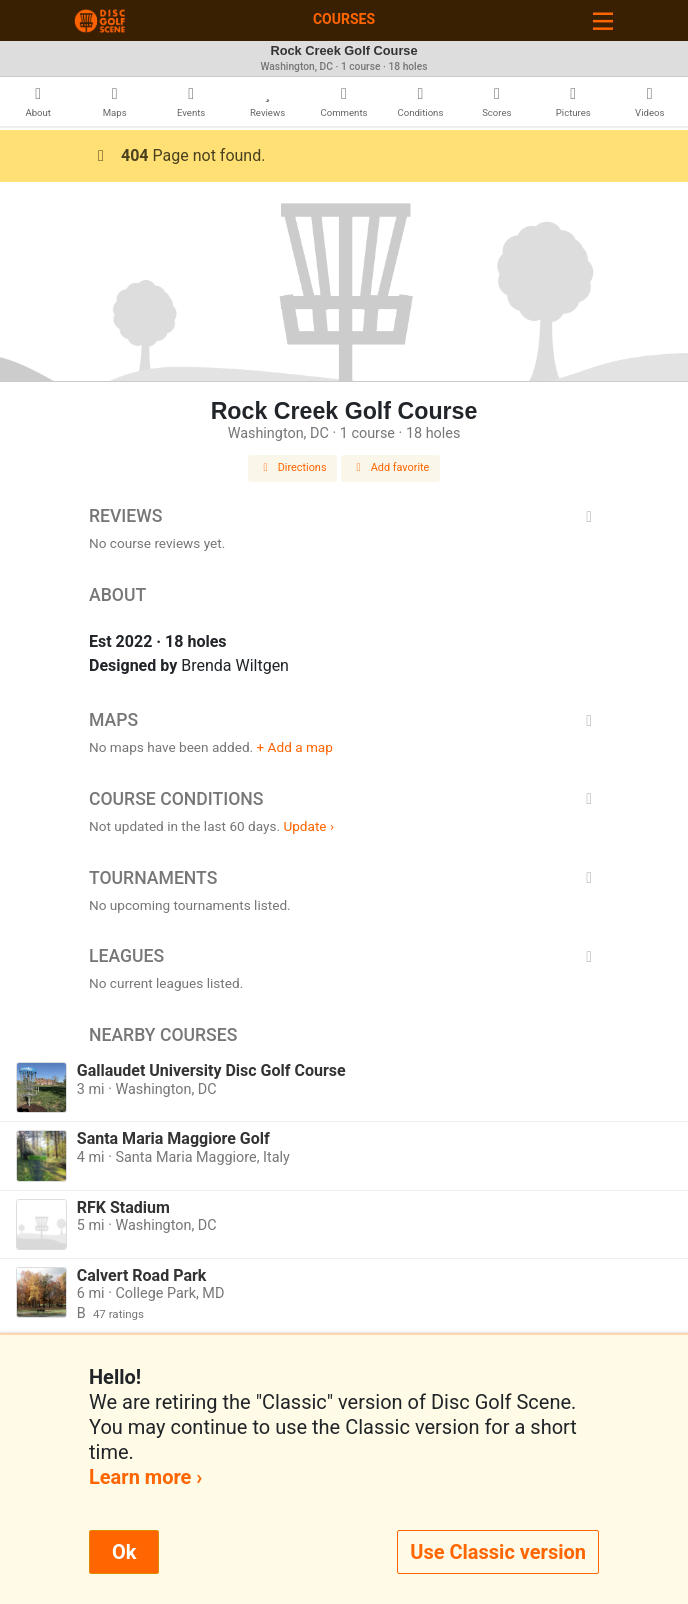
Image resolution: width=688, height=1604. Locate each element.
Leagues (344, 956)
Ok (124, 1552)
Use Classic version (498, 1552)
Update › (308, 826)
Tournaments (344, 878)
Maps (344, 720)
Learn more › (145, 1477)
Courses (344, 19)
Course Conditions (344, 799)
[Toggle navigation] (603, 20)
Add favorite (391, 467)
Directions (293, 467)
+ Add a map (295, 747)
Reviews (344, 516)
